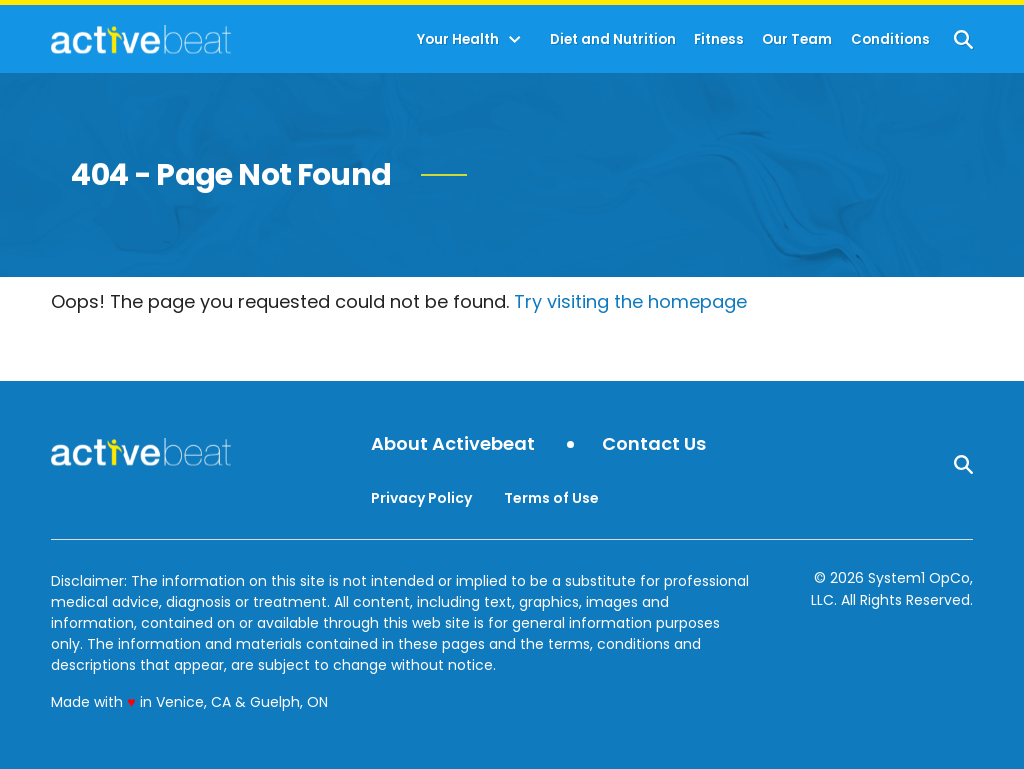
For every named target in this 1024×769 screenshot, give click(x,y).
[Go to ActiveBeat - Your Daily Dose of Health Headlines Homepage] (140, 39)
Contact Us (654, 444)
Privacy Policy (421, 498)
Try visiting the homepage (630, 301)
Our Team (797, 39)
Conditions (890, 39)
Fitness (719, 39)
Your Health (458, 39)
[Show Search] (963, 39)
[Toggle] (515, 40)
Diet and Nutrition (613, 39)
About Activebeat (453, 444)
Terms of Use (551, 498)
